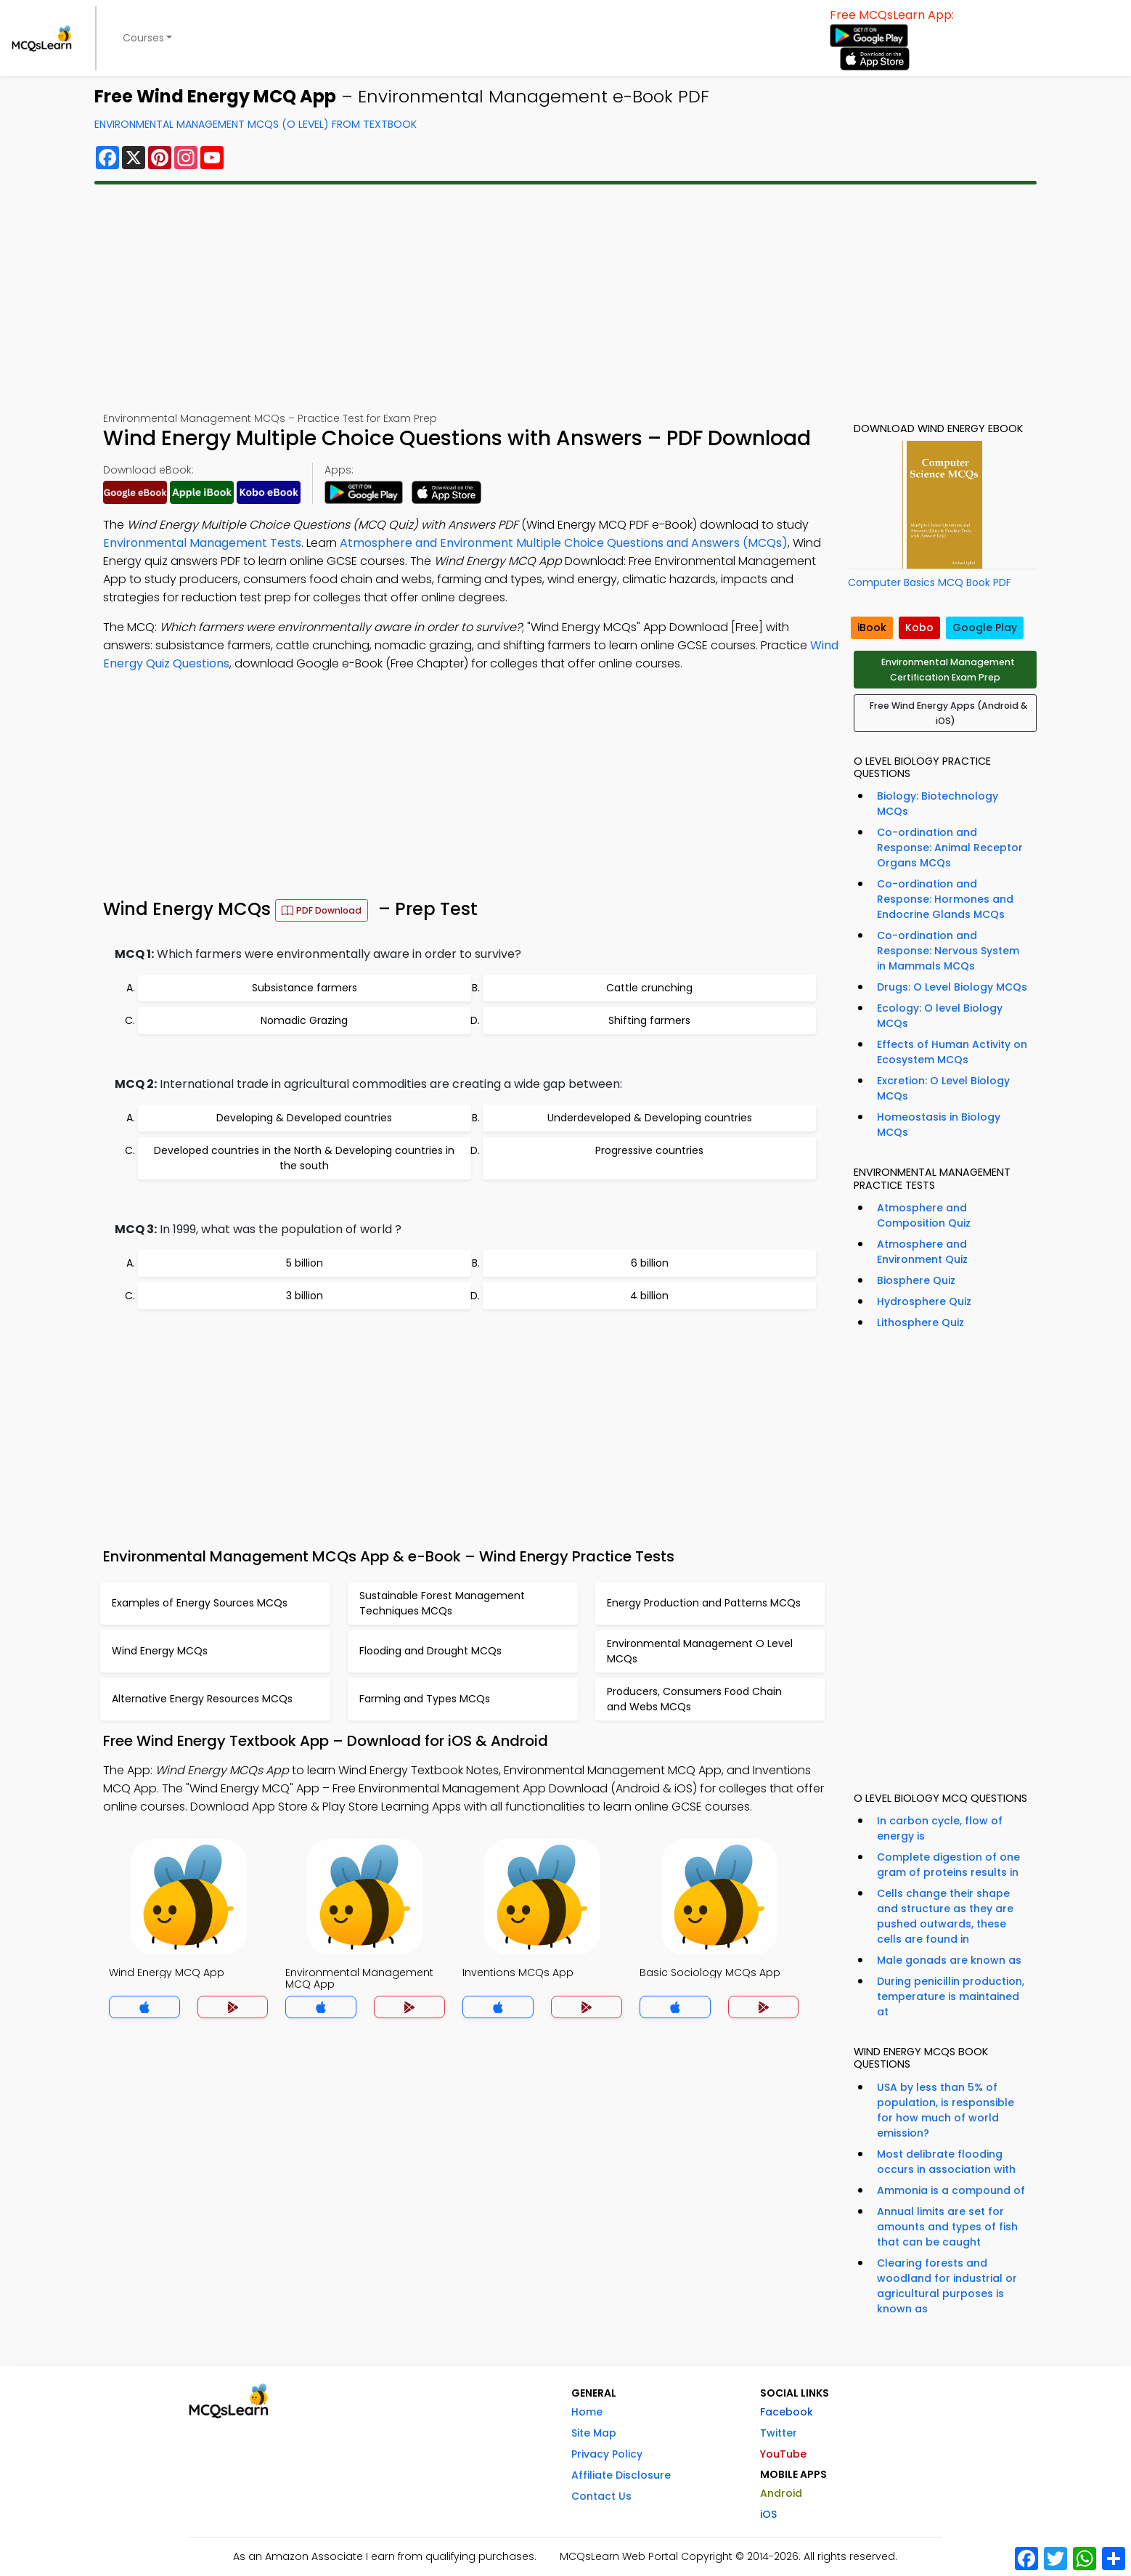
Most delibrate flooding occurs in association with (946, 2162)
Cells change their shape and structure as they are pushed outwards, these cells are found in (945, 1916)
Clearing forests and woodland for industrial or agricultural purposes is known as (947, 2286)
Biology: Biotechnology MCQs (937, 803)
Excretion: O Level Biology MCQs (943, 1088)
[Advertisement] (565, 297)
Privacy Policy (606, 2454)
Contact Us (601, 2496)
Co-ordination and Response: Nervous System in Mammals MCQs (948, 950)
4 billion (649, 1295)
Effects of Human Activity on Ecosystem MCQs (952, 1052)
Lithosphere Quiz (920, 1322)
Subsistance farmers (304, 987)
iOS (768, 2514)
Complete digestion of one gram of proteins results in (948, 1865)
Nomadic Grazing (304, 1020)
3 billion (304, 1295)
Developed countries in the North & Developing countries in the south (304, 1158)
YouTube (783, 2454)
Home (587, 2412)
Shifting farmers (649, 1020)
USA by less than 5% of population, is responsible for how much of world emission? (945, 2110)
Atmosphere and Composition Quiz (924, 1215)
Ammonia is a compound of (951, 2190)
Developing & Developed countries (304, 1117)
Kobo (919, 627)
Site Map (593, 2433)
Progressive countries (649, 1150)
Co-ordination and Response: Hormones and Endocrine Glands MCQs (945, 899)
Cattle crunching (649, 987)
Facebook (786, 2412)
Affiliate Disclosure (621, 2475)
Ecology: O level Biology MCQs (940, 1016)
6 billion (650, 1263)
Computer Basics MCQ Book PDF (929, 582)
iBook (871, 627)
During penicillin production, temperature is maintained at (950, 1996)
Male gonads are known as (949, 1960)
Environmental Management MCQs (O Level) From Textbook (255, 124)
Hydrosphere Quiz (924, 1301)
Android (781, 2493)
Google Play (984, 627)
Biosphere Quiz (916, 1280)
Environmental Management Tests (202, 543)
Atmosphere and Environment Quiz (922, 1252)
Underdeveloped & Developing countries (649, 1117)
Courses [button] (143, 38)
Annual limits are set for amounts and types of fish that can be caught (947, 2226)
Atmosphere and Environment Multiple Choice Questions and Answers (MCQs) (564, 543)
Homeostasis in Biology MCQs (938, 1124)
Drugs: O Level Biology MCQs (952, 987)
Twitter (778, 2433)
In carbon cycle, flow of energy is (940, 1828)
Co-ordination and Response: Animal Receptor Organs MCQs (950, 847)
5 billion (304, 1263)
